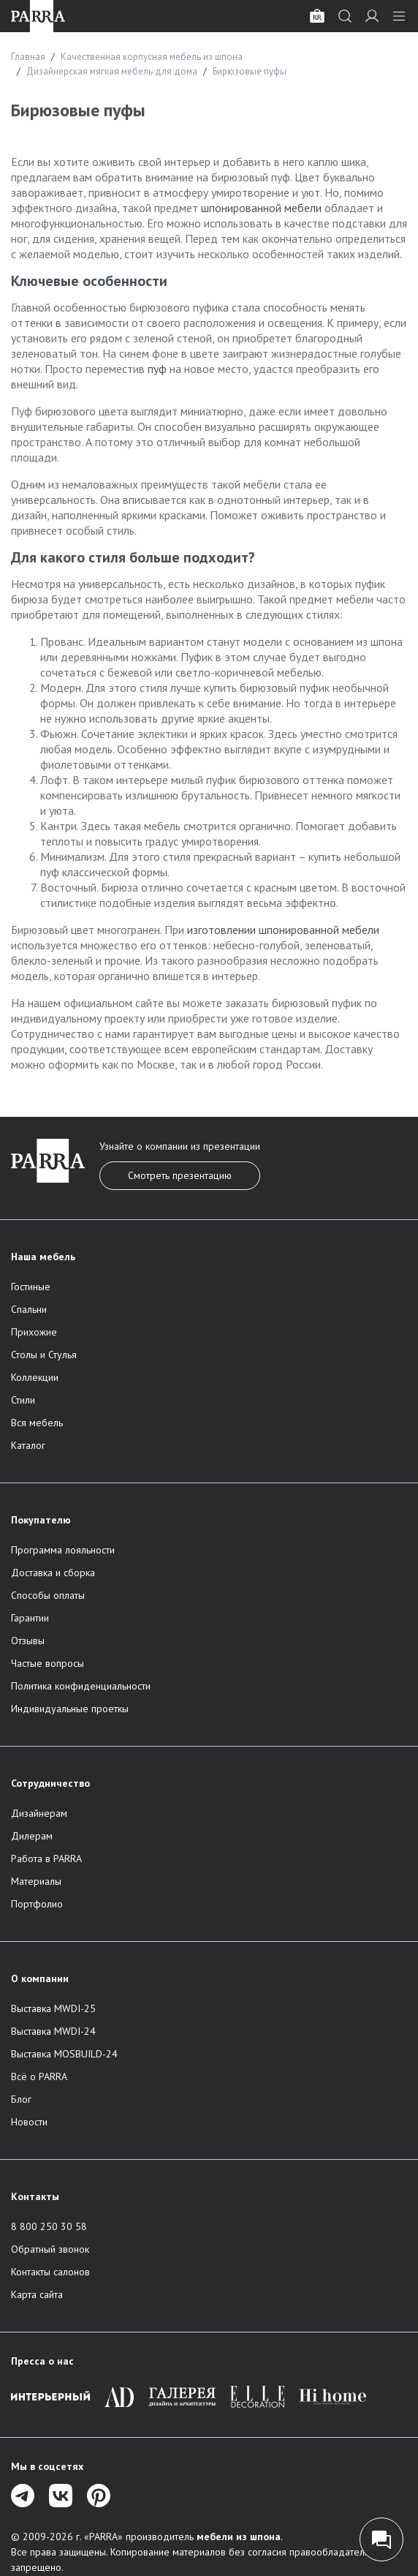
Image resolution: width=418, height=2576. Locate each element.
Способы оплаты (48, 1595)
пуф (157, 368)
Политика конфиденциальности (81, 1685)
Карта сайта (37, 2294)
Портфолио (37, 1903)
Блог (21, 2099)
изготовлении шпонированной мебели (283, 929)
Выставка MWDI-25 (53, 2008)
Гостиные (30, 1286)
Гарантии (30, 1617)
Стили (23, 1399)
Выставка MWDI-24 (53, 2031)
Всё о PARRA (39, 2076)
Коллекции (34, 1377)
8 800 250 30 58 (49, 2226)
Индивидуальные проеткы (70, 1708)
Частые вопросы (47, 1663)
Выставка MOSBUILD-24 (64, 2053)
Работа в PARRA (46, 1858)
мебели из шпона (239, 2536)
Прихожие (34, 1331)
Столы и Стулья (44, 1354)
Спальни (29, 1309)
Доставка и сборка (53, 1572)
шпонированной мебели (261, 207)
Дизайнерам (39, 1813)
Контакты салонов (50, 2271)
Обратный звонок (50, 2249)
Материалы (36, 1881)
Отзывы (28, 1640)
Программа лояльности (63, 1549)
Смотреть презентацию (180, 1175)
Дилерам (32, 1835)
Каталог (28, 1445)
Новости (29, 2121)
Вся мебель (37, 1422)
